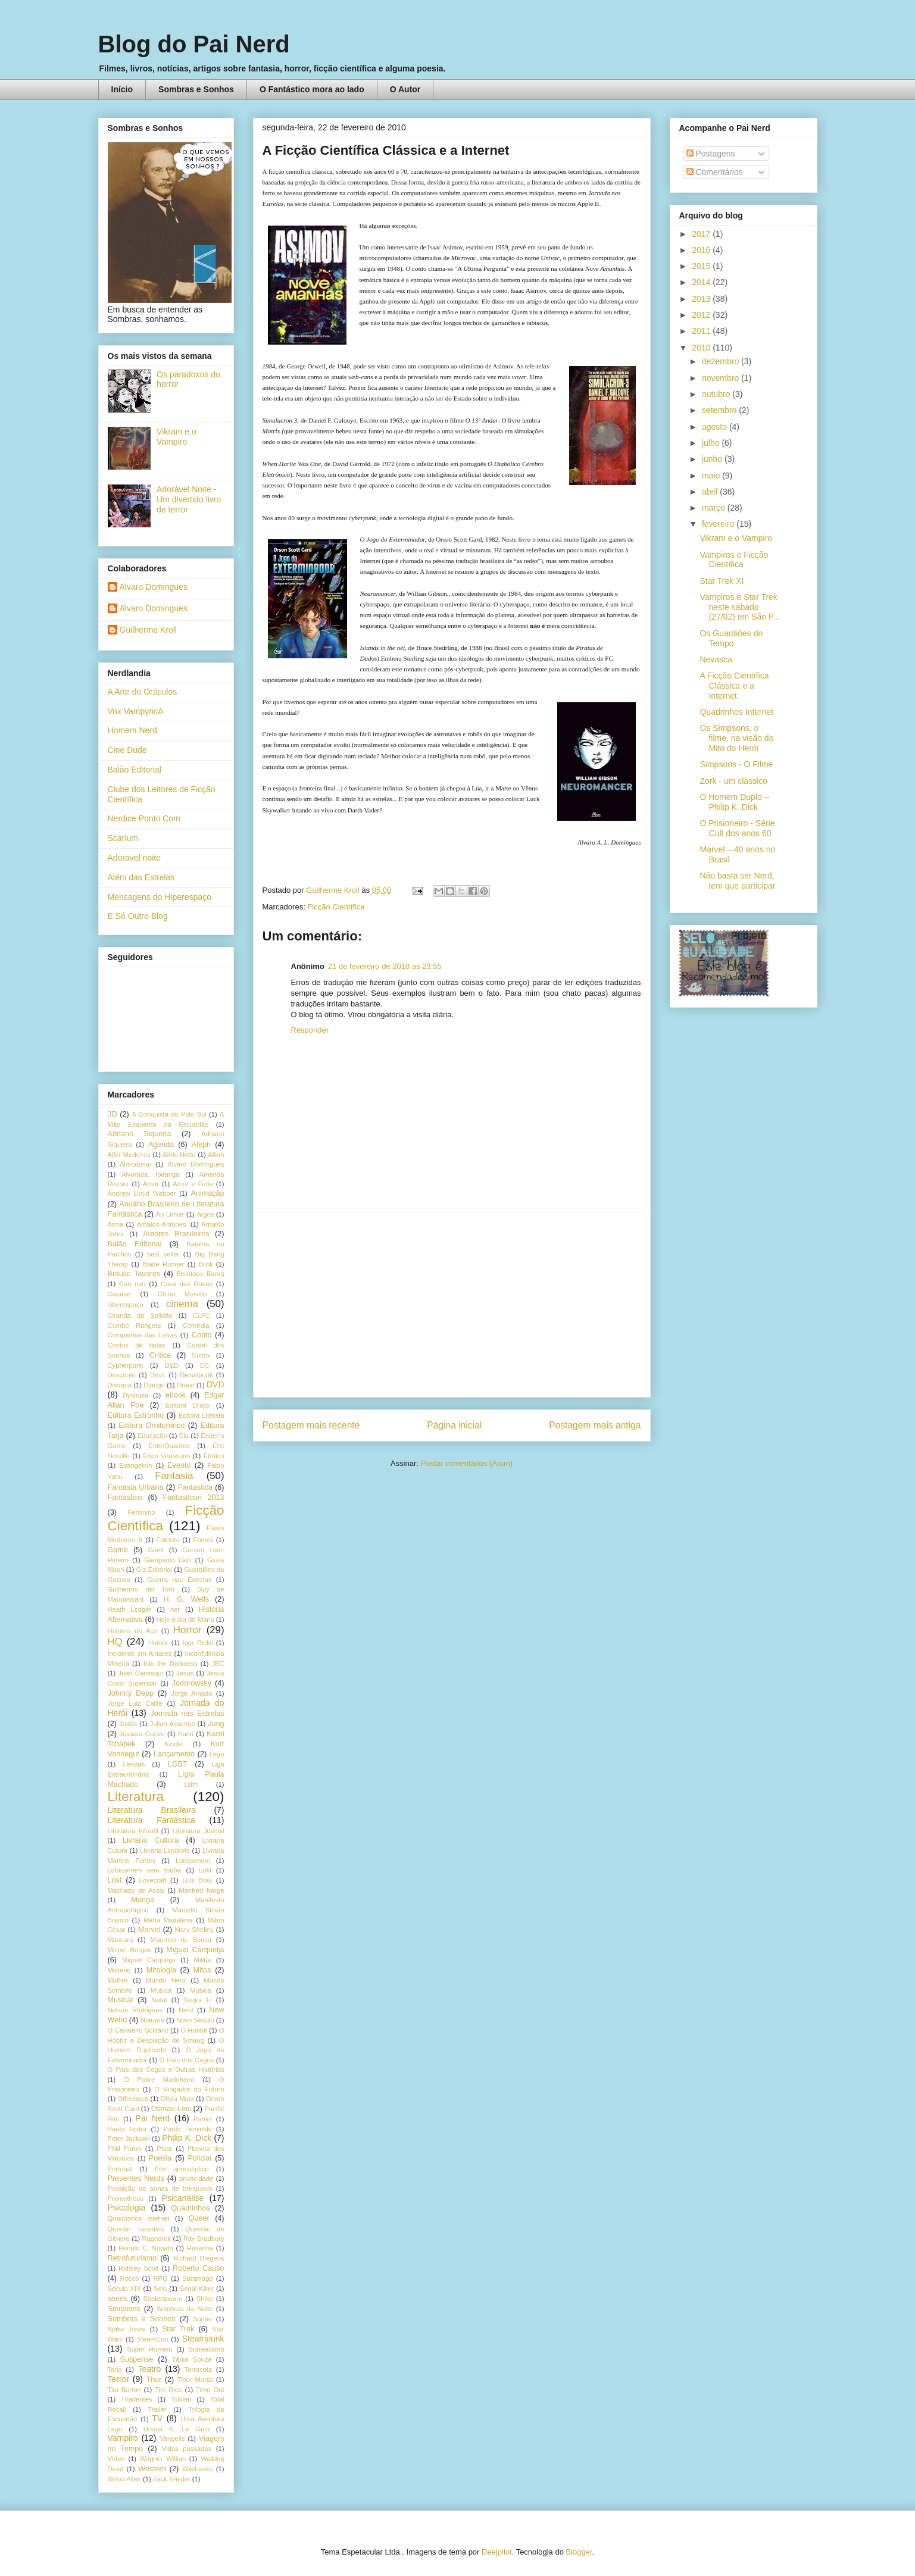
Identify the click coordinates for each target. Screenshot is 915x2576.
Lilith (191, 1784)
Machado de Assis (136, 1890)
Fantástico (125, 1497)
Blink (205, 1264)
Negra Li (198, 1999)
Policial (199, 2158)
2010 (702, 347)
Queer (199, 2218)
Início (122, 89)
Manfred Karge (201, 1890)
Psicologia (127, 2207)
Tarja (115, 2369)
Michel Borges (130, 1949)
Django (153, 1385)
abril (711, 491)
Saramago (197, 2278)
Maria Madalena (168, 1920)
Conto (202, 1335)
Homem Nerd (132, 730)
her (175, 1609)
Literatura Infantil (133, 1830)
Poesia (160, 2158)
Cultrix (201, 1355)
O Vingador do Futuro (189, 2089)
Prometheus (125, 2198)
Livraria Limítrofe (165, 1850)
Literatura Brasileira (152, 1810)
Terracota (199, 2369)
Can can (132, 1283)
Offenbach (133, 2098)
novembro (721, 378)
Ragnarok (156, 2238)
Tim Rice (168, 2389)
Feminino (141, 1512)
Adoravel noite (134, 857)
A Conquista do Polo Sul (169, 1114)
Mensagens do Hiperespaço (159, 897)
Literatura (136, 1796)
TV (157, 2418)
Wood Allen (124, 2479)
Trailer (157, 2409)
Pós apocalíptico (182, 2168)
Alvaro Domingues (154, 587)
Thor (154, 2379)
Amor (151, 1183)
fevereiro (719, 524)
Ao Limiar (170, 1214)
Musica (161, 1990)
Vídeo (116, 2458)
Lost (115, 1880)
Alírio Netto (179, 1154)
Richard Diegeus (198, 2258)
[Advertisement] (452, 1304)
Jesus (184, 1673)
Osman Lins (171, 2109)
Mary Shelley (194, 1929)
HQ (115, 1641)
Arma (116, 1224)
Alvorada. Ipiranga (150, 1174)
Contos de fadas (137, 1345)
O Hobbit (193, 2030)
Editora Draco (187, 1405)
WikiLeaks (197, 2468)
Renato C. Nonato (145, 2248)
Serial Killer (197, 2288)
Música (200, 1990)
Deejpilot (497, 2551)
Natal (159, 1999)
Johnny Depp (131, 1693)
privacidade (196, 2178)
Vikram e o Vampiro (176, 436)
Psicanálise (183, 2198)
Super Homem (149, 2349)
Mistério (119, 1970)
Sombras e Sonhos (196, 89)
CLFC (201, 1315)
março (714, 507)
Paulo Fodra (127, 2129)
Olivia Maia (177, 2098)
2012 (702, 315)
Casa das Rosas (187, 1283)
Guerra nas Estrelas (179, 1579)
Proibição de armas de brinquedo (160, 2188)
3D (112, 1114)
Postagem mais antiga (595, 1425)
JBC (217, 1663)
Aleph (201, 1144)
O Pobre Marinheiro (159, 2079)
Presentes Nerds (136, 2178)
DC (205, 1365)
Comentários (714, 172)
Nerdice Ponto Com (144, 818)
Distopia (120, 1385)
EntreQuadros (169, 1445)
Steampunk (203, 2338)
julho (712, 443)
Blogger (579, 2551)
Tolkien (181, 2399)
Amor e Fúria (193, 1183)
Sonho (202, 2318)
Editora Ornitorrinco (151, 1425)
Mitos (202, 1970)
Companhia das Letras (142, 1335)
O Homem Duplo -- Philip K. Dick (734, 802)
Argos (205, 1214)
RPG (161, 2278)
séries (118, 2298)
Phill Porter (125, 2148)
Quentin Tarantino (136, 2229)
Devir (157, 1374)
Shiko (204, 2298)
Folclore (168, 1539)
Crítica (160, 1355)
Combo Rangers (134, 1325)
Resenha (200, 2248)
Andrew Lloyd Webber (142, 1193)
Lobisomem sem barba (145, 1870)
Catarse (119, 1294)
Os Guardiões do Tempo (731, 638)
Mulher (118, 1980)
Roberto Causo (198, 2268)
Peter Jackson (129, 2138)
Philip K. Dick (186, 2138)
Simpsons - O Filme (736, 764)
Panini (202, 2118)
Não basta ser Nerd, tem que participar (737, 880)
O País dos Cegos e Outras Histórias (166, 2069)
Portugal (120, 2168)
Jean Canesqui (140, 1673)
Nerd (186, 2010)
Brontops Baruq (200, 1273)
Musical (120, 2000)
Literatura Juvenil (198, 1830)
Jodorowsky (192, 1683)
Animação (207, 1193)
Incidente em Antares (140, 1653)
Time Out (210, 2389)
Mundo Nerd (166, 1980)
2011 (702, 331)
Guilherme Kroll (148, 629)
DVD (215, 1384)
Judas (128, 1723)
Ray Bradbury (203, 2238)
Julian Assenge (172, 1723)
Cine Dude (127, 750)
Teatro (149, 2369)
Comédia (196, 1325)
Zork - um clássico (733, 781)
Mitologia (161, 1970)
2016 (702, 250)
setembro (720, 410)
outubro (717, 394)
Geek (156, 1549)
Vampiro (123, 2438)
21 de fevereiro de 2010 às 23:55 (385, 966)
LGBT (178, 1764)
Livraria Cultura (151, 1840)
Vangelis (172, 2438)
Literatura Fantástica (151, 1820)
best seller (163, 1254)
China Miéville (182, 1294)
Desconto (122, 1374)
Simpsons (124, 2309)
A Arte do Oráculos (142, 691)
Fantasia (174, 1475)
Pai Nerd (152, 2118)
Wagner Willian (163, 2458)
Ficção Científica (335, 906)
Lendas (134, 1764)
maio (712, 475)
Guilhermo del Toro (141, 1589)
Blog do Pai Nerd (194, 44)
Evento (179, 1465)
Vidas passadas (186, 2448)
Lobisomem (193, 1860)
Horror (187, 1630)
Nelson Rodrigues (135, 2010)
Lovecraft (153, 1880)
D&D (171, 1365)
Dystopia (136, 1395)
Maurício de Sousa (181, 1939)
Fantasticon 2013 (193, 1497)
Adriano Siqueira (139, 1134)
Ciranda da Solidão (140, 1315)
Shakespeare (162, 2298)
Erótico (214, 1455)
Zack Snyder (172, 2479)
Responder (310, 1030)
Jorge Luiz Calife (135, 1703)
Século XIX (124, 2288)
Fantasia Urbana (136, 1487)
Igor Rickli (198, 1642)
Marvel (149, 1929)
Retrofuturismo (132, 2258)
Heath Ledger (130, 1609)
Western (152, 2469)
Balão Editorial (134, 769)
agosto (715, 427)
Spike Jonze (127, 2329)
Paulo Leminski (187, 2129)
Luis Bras (197, 1880)
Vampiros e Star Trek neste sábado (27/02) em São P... (739, 607)
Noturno (152, 2020)
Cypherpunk (125, 1365)
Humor (158, 1642)
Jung (216, 1724)
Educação (152, 1435)
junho (713, 459)
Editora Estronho (136, 1415)
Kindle (173, 1743)
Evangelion (135, 1465)
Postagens (710, 153)
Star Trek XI (721, 581)
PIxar (164, 2148)
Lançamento (174, 1754)
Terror (119, 2379)
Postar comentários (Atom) (466, 1463)
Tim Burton (124, 2389)
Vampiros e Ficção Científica (733, 560)
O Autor (405, 89)
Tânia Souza (191, 2359)
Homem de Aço (133, 1630)
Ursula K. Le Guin (176, 2429)
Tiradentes (136, 2399)
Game (118, 1550)
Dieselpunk (196, 1374)
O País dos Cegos (187, 2060)
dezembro (721, 361)
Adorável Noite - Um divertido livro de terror (189, 499)
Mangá (143, 1900)
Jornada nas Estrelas (187, 1713)
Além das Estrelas (141, 877)
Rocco (129, 2278)
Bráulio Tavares (134, 1274)
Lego (217, 1754)
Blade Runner (163, 1264)
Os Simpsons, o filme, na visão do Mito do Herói (736, 738)
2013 (702, 299)
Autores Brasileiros (176, 1234)
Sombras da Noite (185, 2308)
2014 (702, 282)
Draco (186, 1385)
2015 (702, 266)
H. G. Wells (186, 1599)
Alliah (216, 1154)
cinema (182, 1303)
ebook (175, 1395)
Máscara (120, 1939)
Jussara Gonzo (142, 1733)
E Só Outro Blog (138, 916)
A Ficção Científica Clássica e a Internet (734, 686)
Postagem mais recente (311, 1425)
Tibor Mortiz (195, 2379)
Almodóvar (135, 1164)
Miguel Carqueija (195, 1950)
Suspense (137, 2359)
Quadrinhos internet (139, 2218)
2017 (702, 234)
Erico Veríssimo (166, 1455)
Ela (184, 1435)
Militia (202, 1960)
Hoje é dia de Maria (185, 1619)
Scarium (123, 838)
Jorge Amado (191, 1693)
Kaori (185, 1733)
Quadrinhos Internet (736, 712)
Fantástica (195, 1487)
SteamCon (152, 2339)
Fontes (203, 1539)
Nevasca (715, 659)
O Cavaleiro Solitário (138, 2030)
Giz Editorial (154, 1569)
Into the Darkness (170, 1663)
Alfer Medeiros (129, 1154)
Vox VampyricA (136, 711)
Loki (205, 1870)
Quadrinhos (190, 2208)
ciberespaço (125, 1304)
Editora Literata (201, 1415)
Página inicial (454, 1425)
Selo (160, 2288)
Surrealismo (206, 2349)
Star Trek (178, 2329)
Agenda (161, 1144)
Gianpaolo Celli (167, 1560)
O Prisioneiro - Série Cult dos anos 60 (737, 828)
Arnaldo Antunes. (162, 1224)
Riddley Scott (138, 2268)
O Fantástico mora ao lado (312, 89)
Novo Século (195, 2020)
